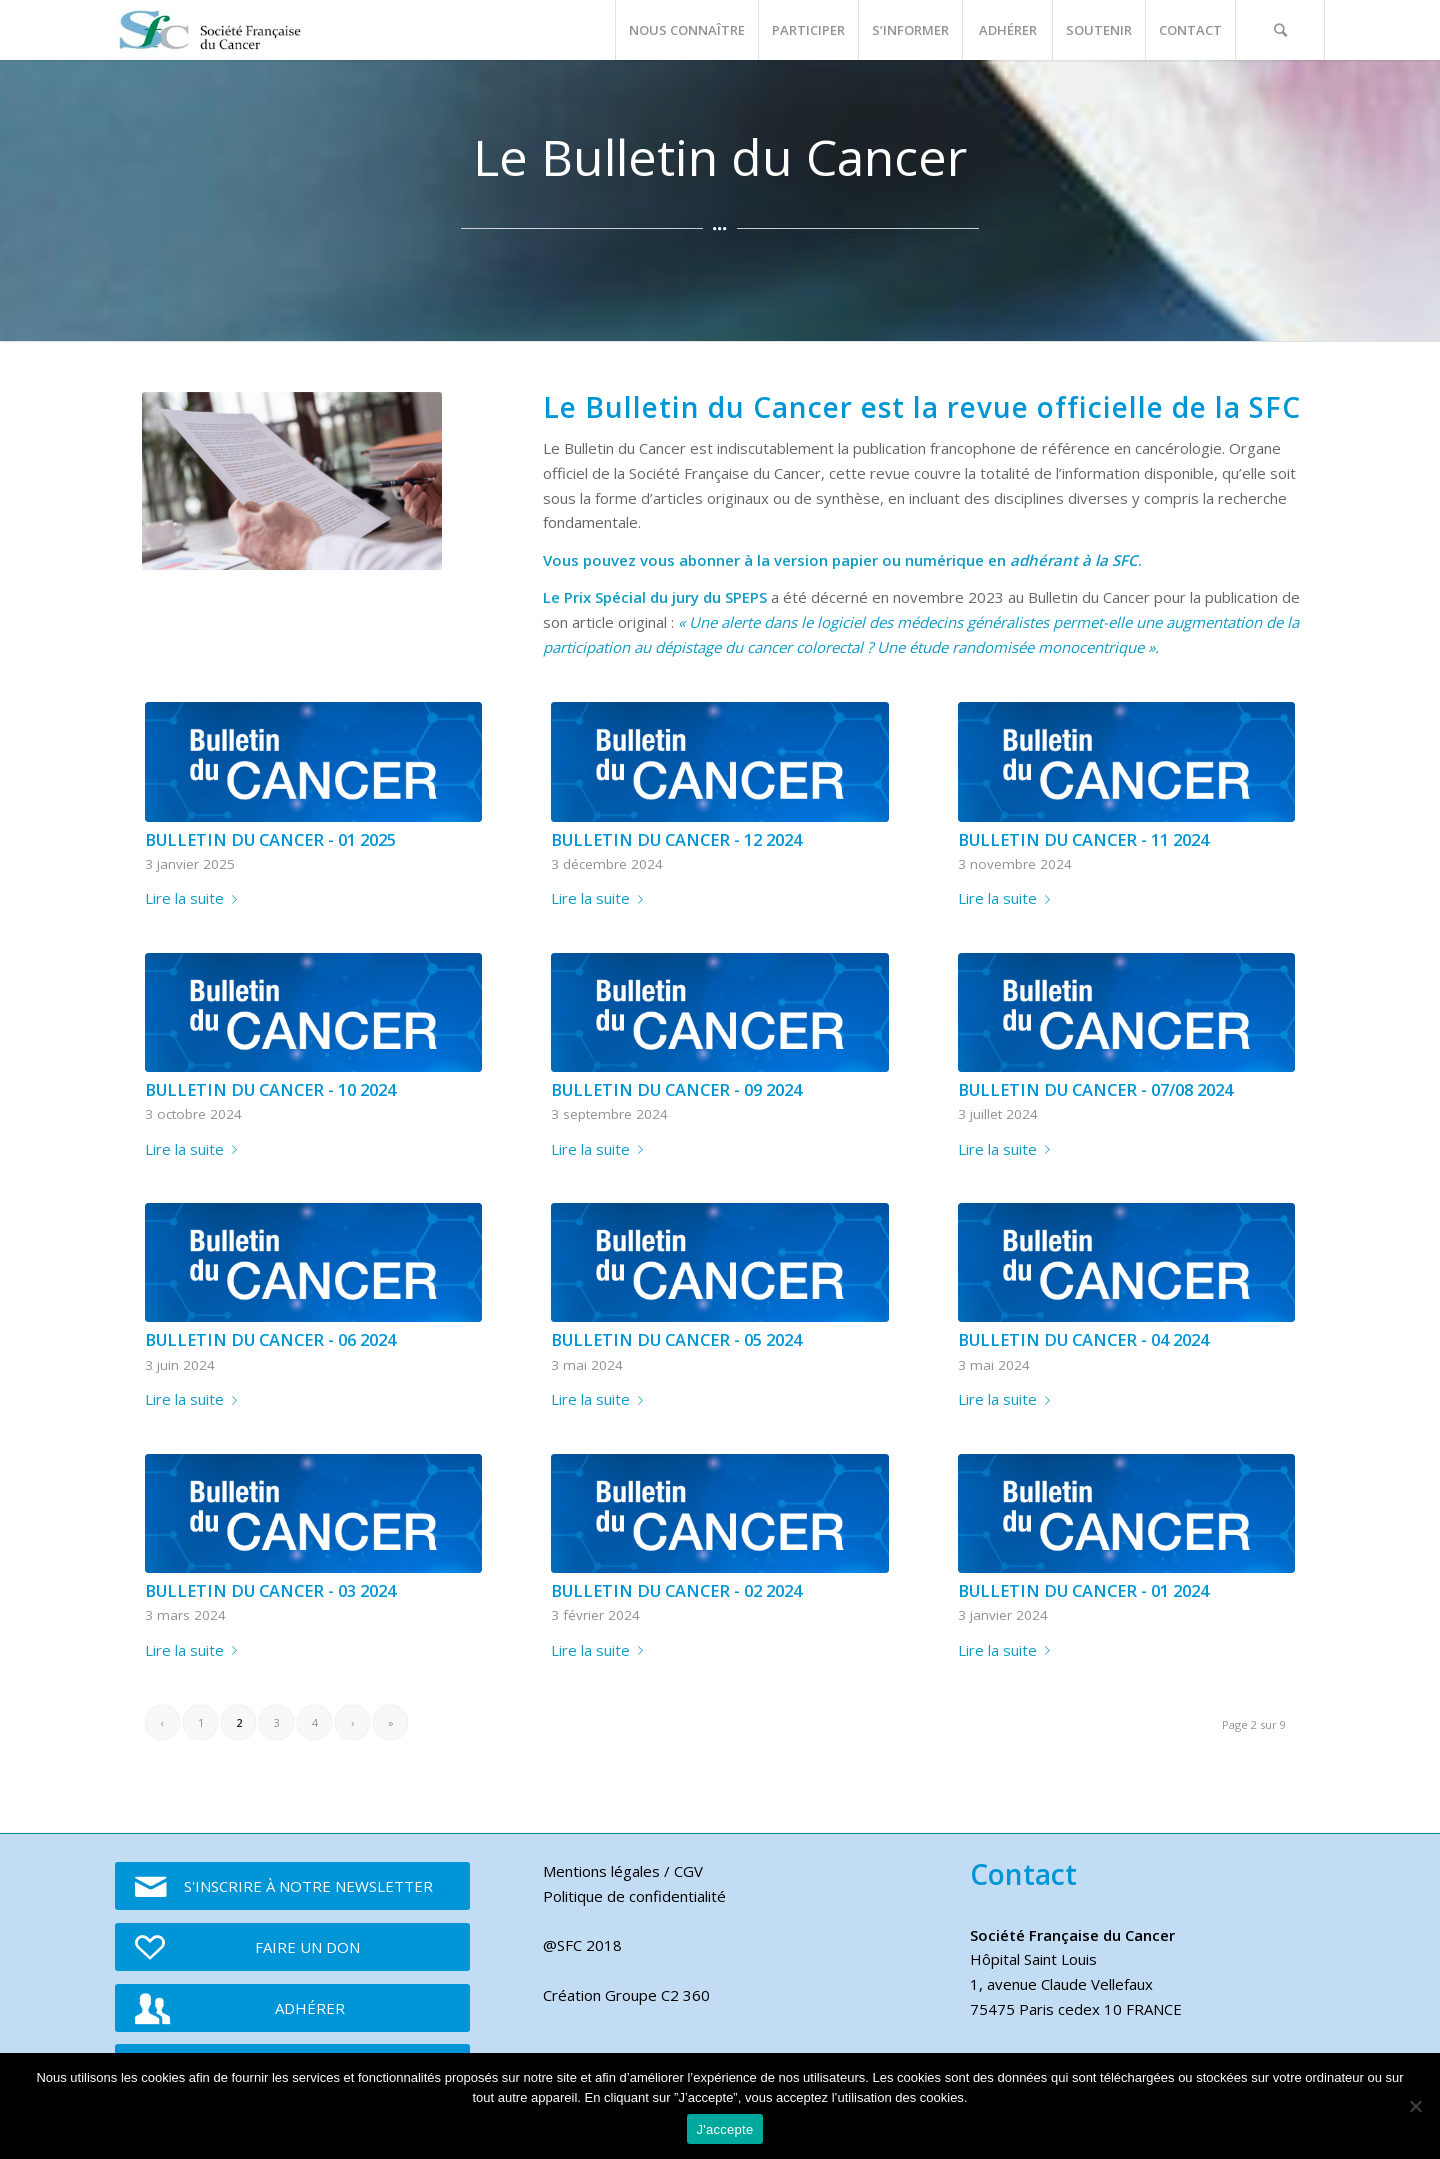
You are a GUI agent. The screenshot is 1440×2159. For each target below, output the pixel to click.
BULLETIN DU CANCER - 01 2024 (1083, 1590)
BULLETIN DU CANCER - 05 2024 (676, 1339)
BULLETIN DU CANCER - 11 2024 (1083, 839)
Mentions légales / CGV (623, 1871)
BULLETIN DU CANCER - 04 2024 (1083, 1339)
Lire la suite (195, 898)
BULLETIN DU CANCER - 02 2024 (676, 1590)
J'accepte (725, 2129)
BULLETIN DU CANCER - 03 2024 (270, 1590)
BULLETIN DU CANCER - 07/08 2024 (1095, 1089)
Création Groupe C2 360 (626, 1995)
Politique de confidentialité (634, 1896)
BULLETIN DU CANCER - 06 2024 (270, 1339)
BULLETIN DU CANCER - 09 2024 (676, 1089)
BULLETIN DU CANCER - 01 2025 (270, 839)
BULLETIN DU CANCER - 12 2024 (676, 839)
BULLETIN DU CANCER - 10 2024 (270, 1089)
